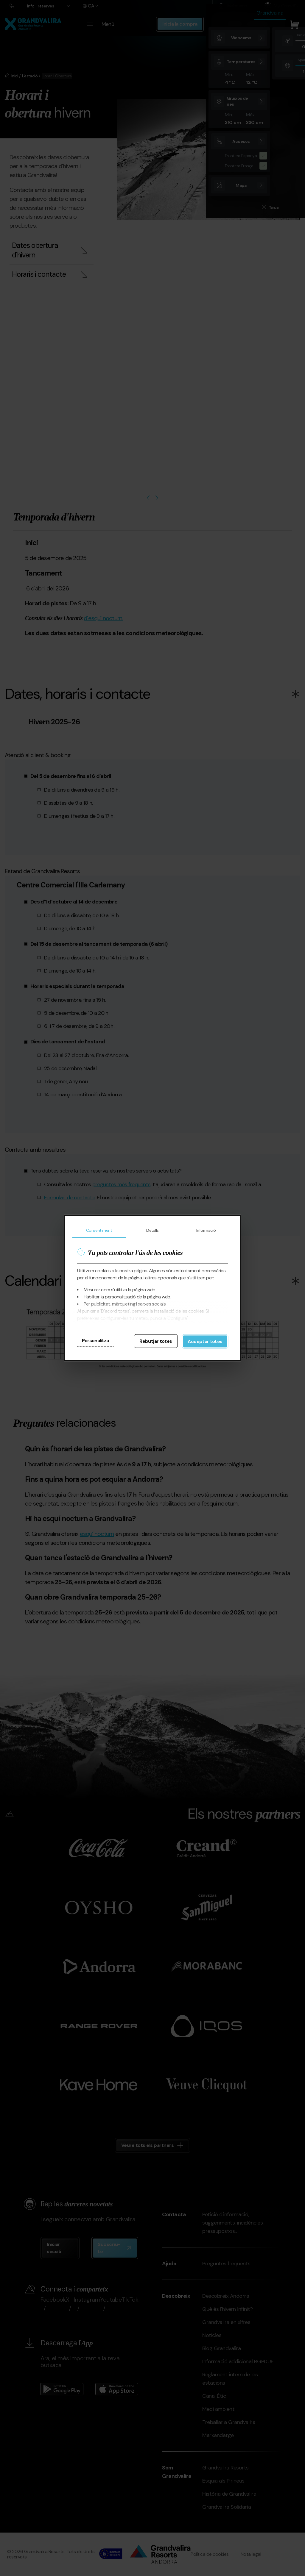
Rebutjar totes (155, 1341)
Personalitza (95, 1340)
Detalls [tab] (152, 1230)
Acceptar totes (205, 1341)
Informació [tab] (206, 1230)
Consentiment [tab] (99, 1230)
